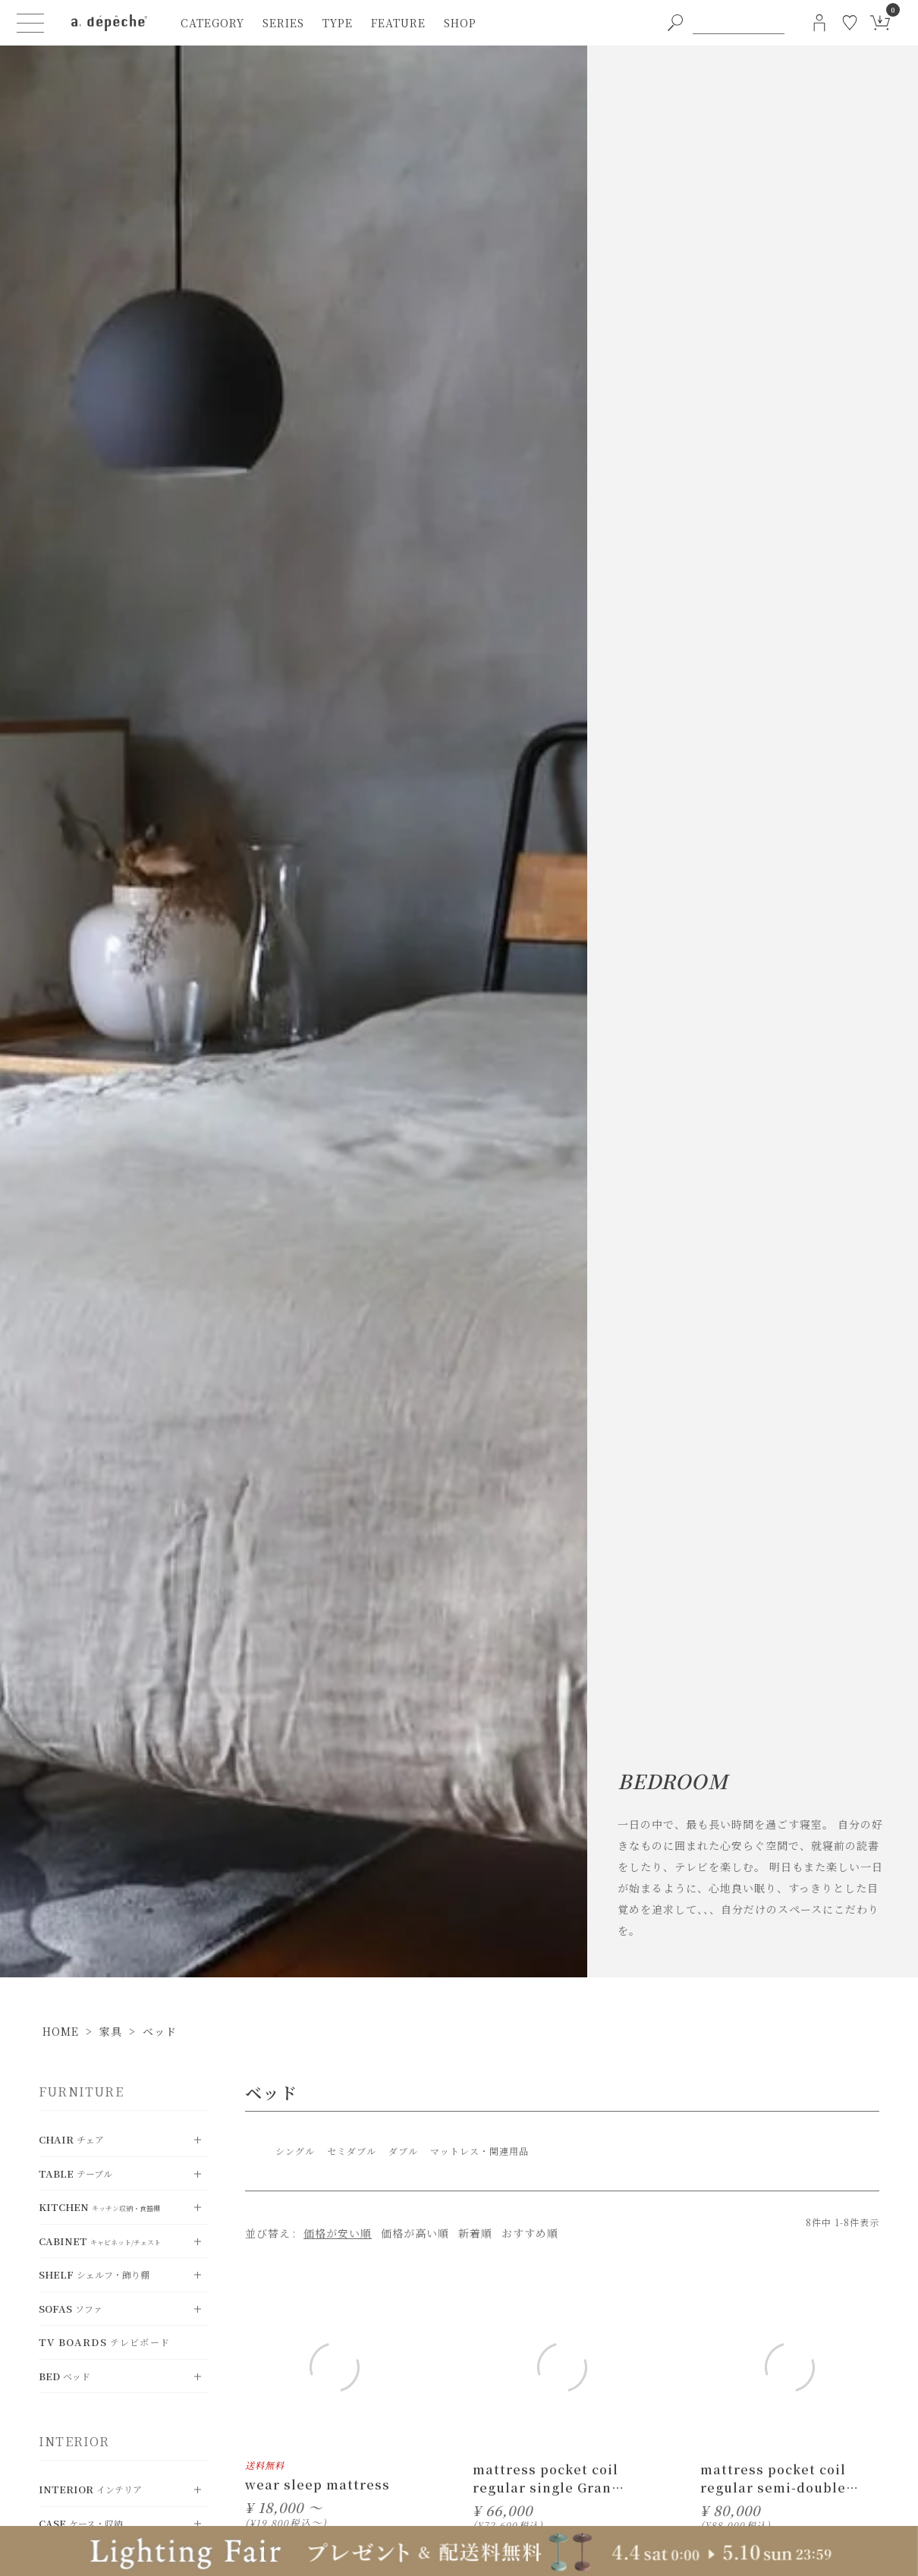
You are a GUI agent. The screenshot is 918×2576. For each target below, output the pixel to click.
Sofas (70, 2308)
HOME (60, 2031)
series (283, 22)
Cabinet (100, 2241)
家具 (110, 2031)
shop (460, 22)
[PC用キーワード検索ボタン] (675, 22)
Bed (64, 2376)
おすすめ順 (529, 2233)
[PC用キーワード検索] (738, 22)
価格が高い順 (415, 2233)
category (212, 22)
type (337, 22)
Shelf (94, 2274)
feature (398, 22)
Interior (90, 2489)
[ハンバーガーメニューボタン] (30, 22)
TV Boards (104, 2342)
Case (81, 2523)
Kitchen (99, 2207)
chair (71, 2139)
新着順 (475, 2233)
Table (75, 2173)
